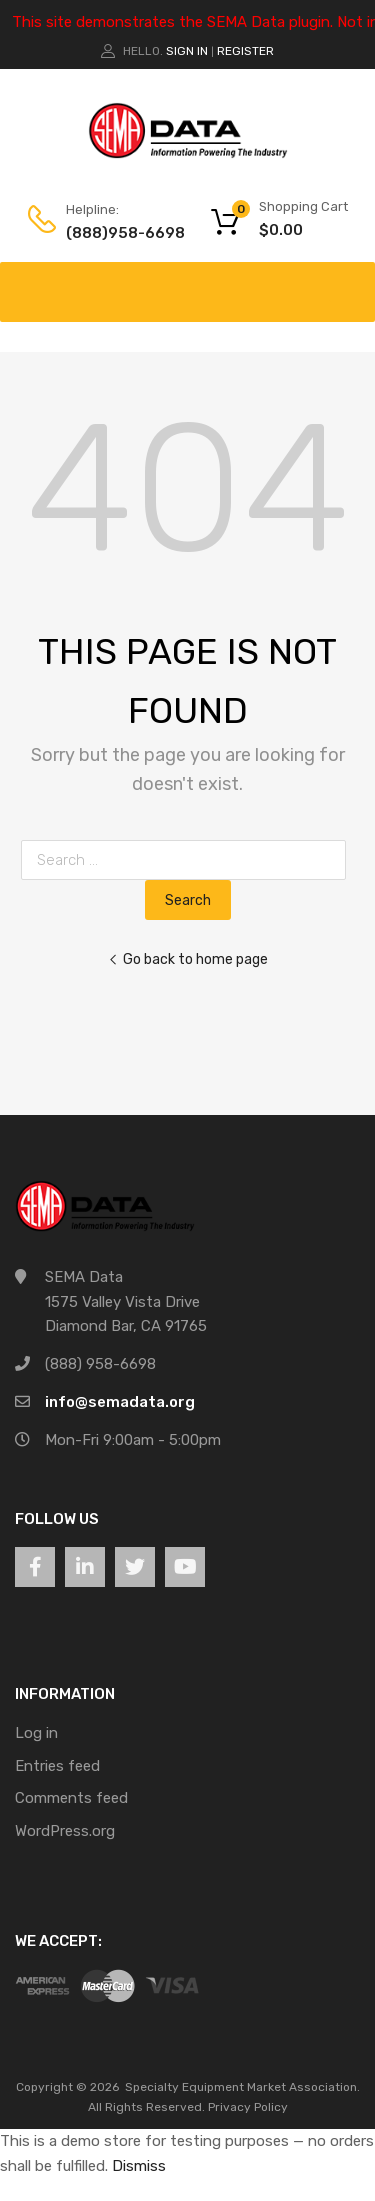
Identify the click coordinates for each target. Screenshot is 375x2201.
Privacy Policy (248, 2107)
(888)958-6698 (115, 233)
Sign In (187, 51)
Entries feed (57, 1766)
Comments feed (71, 1798)
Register (245, 51)
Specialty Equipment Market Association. (242, 2087)
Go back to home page (188, 959)
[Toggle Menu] (349, 282)
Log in (36, 1733)
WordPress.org (65, 1831)
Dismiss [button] (139, 2166)
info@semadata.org (120, 1402)
